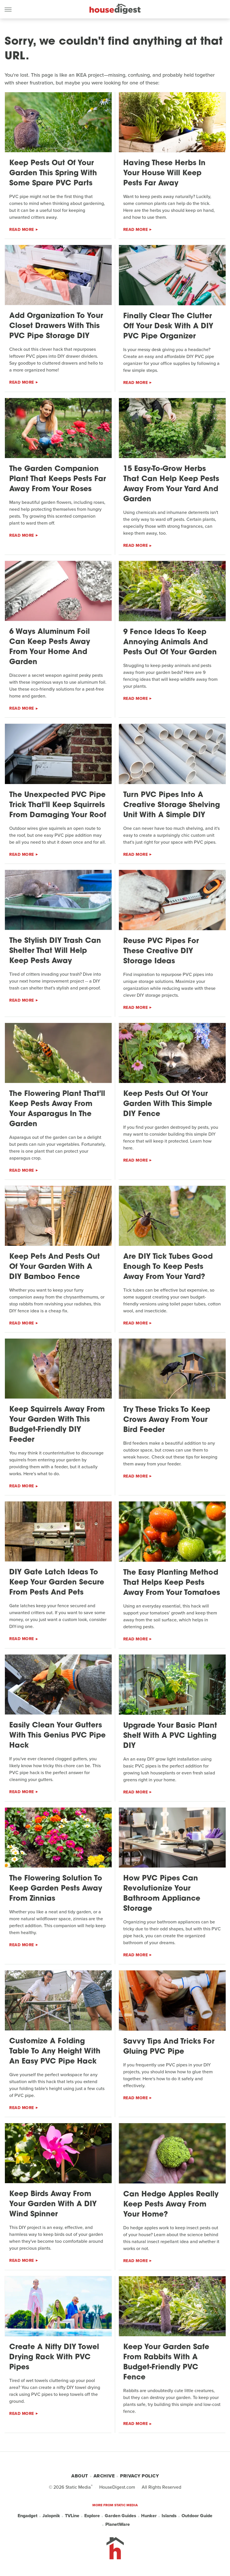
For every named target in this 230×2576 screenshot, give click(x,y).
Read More (21, 230)
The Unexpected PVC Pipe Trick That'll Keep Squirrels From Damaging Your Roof (57, 805)
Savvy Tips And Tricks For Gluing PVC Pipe (168, 2046)
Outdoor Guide (197, 2515)
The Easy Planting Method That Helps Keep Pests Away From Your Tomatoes (171, 1583)
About (79, 2476)
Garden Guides (120, 2515)
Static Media (78, 2487)
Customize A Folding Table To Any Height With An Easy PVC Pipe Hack (54, 2051)
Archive (104, 2476)
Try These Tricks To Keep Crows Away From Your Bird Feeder (166, 1420)
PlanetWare (117, 2524)
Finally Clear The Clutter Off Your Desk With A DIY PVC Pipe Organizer (168, 326)
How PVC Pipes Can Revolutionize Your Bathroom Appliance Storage (161, 1893)
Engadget (28, 2515)
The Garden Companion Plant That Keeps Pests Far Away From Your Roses (57, 479)
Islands (169, 2515)
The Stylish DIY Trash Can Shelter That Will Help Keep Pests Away (55, 951)
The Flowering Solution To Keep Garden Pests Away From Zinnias (55, 1888)
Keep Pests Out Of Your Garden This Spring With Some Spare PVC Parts (53, 173)
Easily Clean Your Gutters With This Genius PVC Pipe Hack (57, 1735)
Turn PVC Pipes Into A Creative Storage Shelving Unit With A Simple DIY (171, 805)
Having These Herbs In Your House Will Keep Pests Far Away (164, 173)
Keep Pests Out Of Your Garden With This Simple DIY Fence (167, 1104)
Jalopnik (51, 2515)
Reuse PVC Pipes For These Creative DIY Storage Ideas (161, 951)
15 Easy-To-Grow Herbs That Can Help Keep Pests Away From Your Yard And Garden (171, 484)
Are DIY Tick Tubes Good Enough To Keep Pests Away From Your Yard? (168, 1267)
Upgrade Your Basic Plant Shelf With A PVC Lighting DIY (170, 1736)
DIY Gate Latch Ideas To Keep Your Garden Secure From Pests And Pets (56, 1582)
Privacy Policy (139, 2476)
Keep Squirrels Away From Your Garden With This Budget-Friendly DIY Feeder (57, 1425)
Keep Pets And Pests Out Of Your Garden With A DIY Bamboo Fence (54, 1267)
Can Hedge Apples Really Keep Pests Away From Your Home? (170, 2204)
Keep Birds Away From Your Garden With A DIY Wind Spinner (53, 2204)
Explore (92, 2515)
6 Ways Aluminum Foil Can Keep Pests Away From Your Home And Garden (49, 647)
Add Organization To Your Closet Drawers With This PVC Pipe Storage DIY (56, 326)
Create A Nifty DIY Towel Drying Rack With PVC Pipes (54, 2357)
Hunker (149, 2515)
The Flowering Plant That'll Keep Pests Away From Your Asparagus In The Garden (57, 1109)
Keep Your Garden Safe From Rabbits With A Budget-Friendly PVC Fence (166, 2362)
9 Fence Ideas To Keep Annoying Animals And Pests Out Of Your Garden (170, 642)
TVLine (72, 2515)
